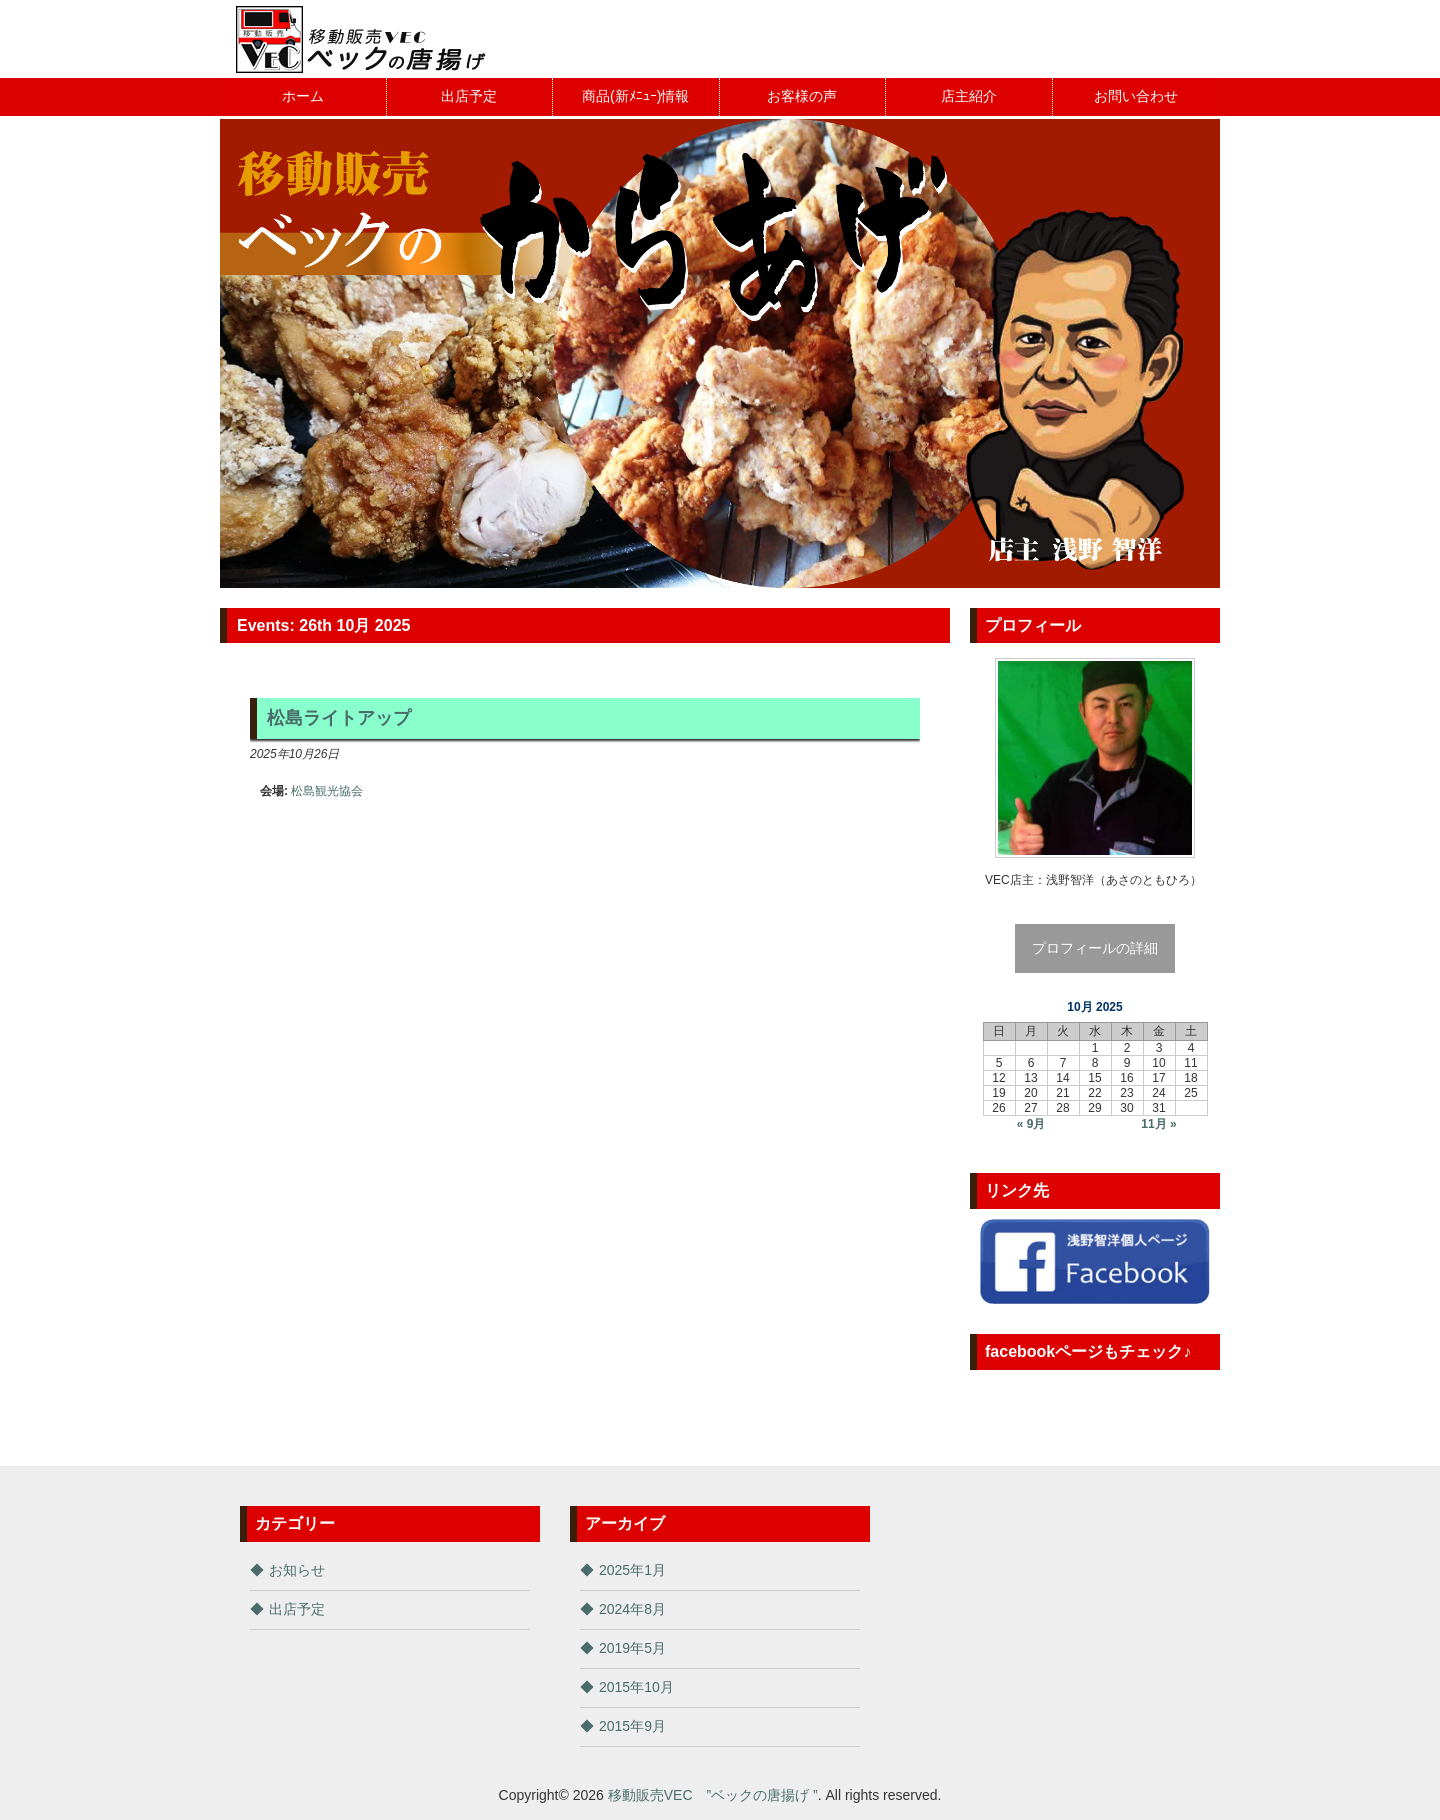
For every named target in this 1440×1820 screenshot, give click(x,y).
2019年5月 (632, 1648)
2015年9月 (632, 1726)
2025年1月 (632, 1570)
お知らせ (297, 1570)
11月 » (1158, 1124)
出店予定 (297, 1609)
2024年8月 (632, 1609)
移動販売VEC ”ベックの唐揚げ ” (713, 1795)
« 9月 (1031, 1124)
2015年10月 (636, 1687)
